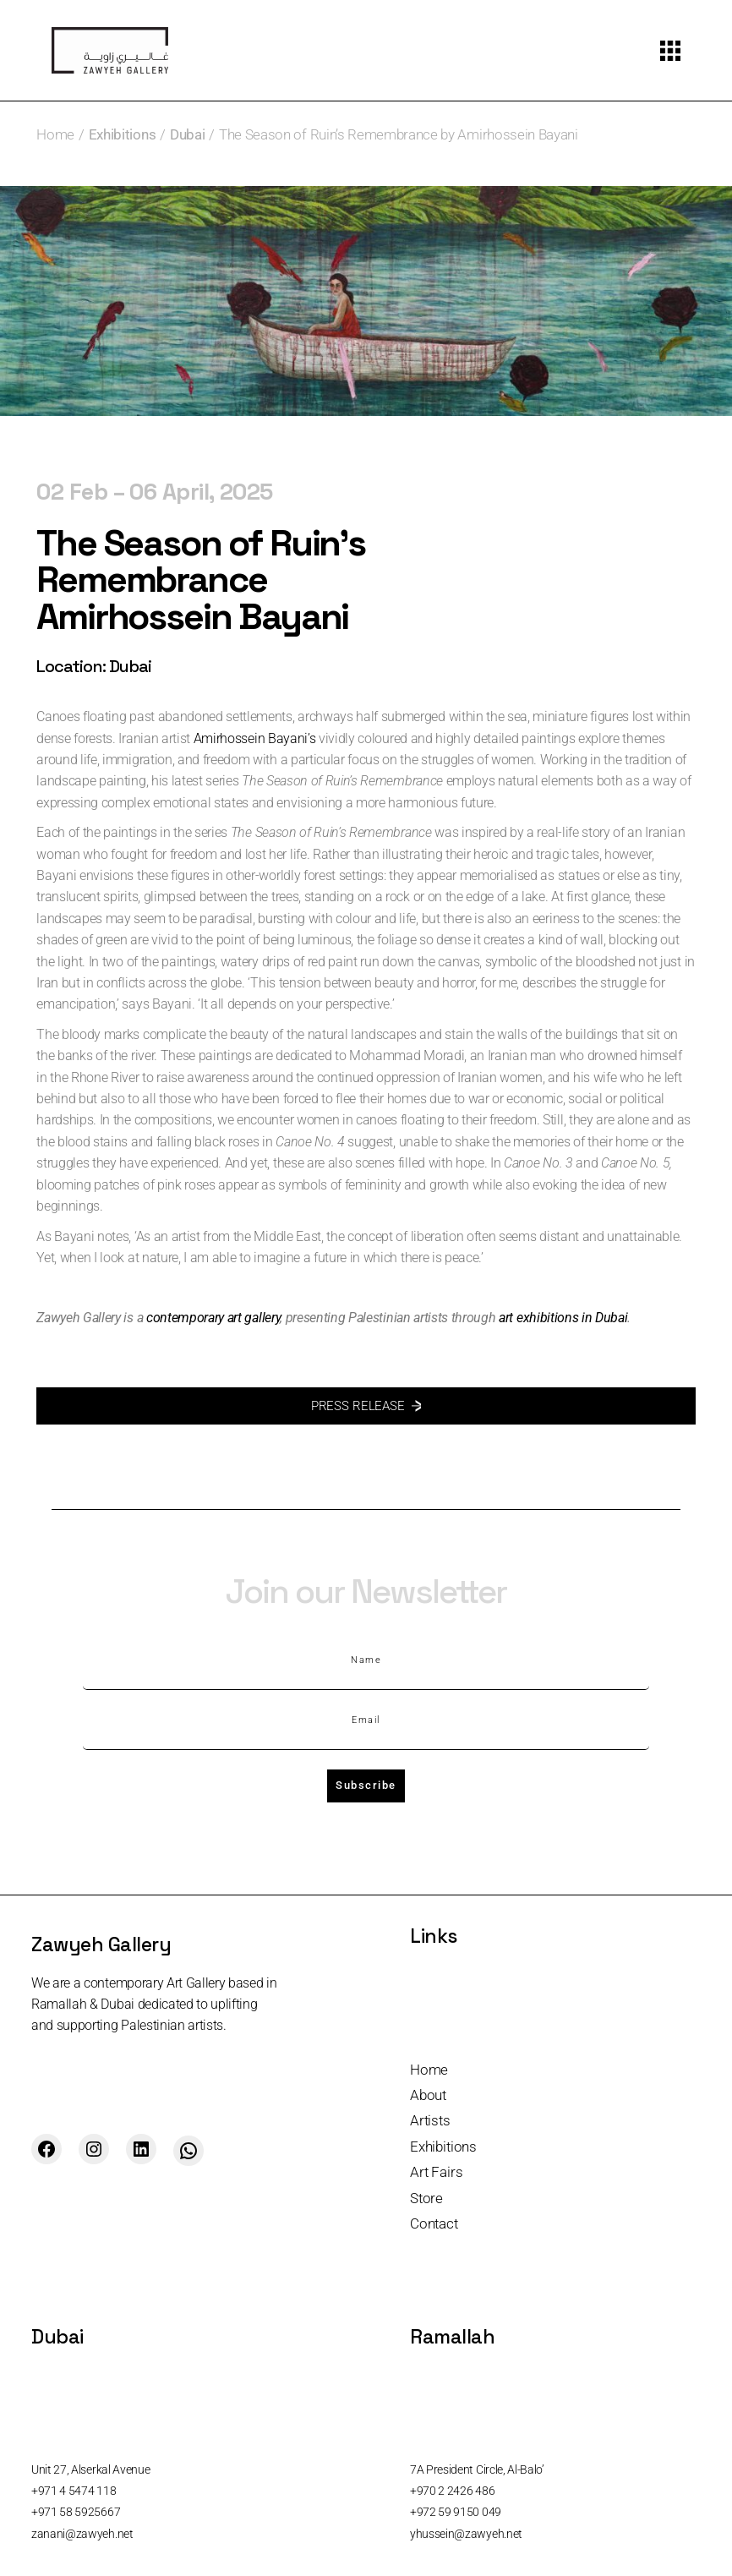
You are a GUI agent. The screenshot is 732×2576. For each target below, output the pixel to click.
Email (366, 1720)
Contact (434, 2223)
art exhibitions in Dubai (563, 1318)
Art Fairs (436, 2171)
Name (366, 1659)
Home (429, 2069)
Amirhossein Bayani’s (255, 738)
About (428, 2095)
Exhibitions (122, 134)
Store (426, 2198)
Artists (430, 2120)
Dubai (187, 134)
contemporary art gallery (213, 1318)
